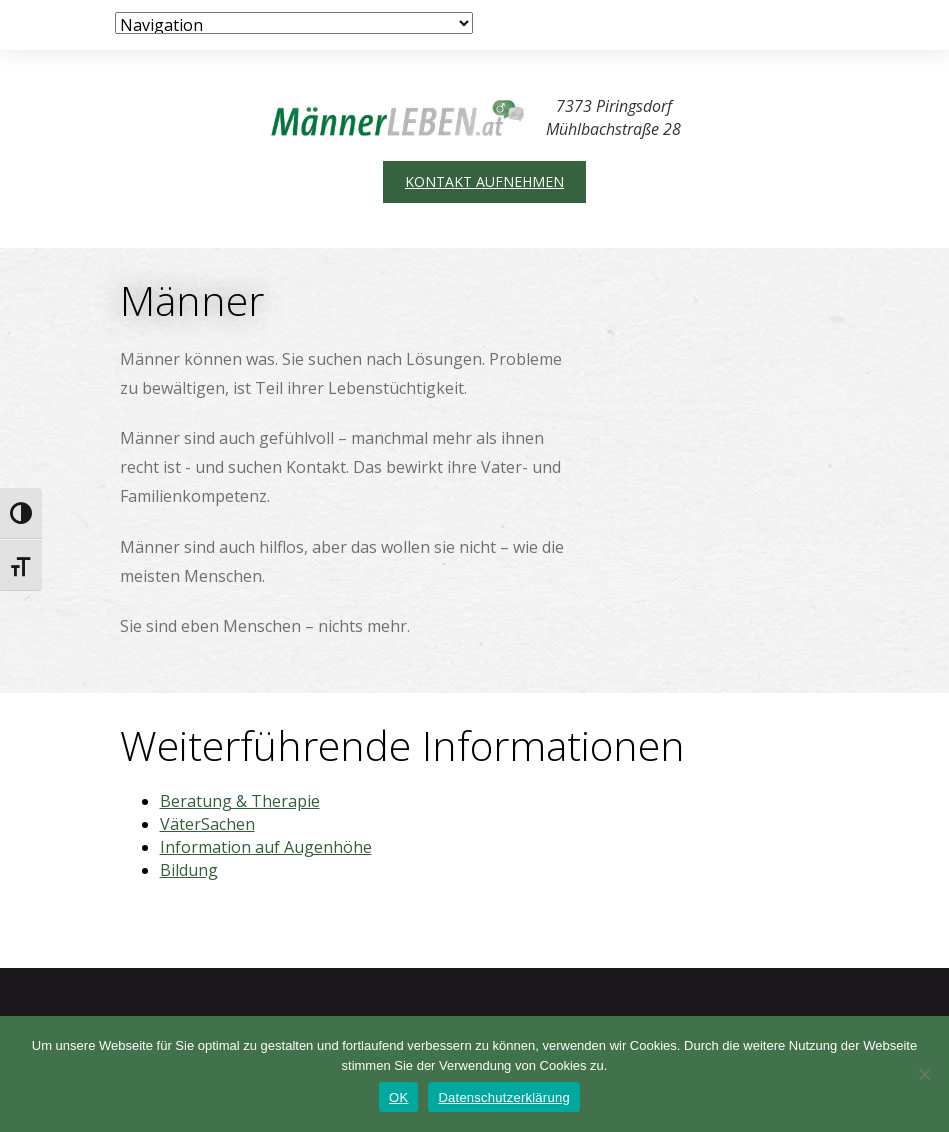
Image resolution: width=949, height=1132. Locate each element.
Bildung (189, 870)
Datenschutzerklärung (503, 1097)
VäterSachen (207, 824)
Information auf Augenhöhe (266, 847)
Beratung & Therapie (240, 801)
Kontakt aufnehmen (484, 181)
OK (398, 1097)
